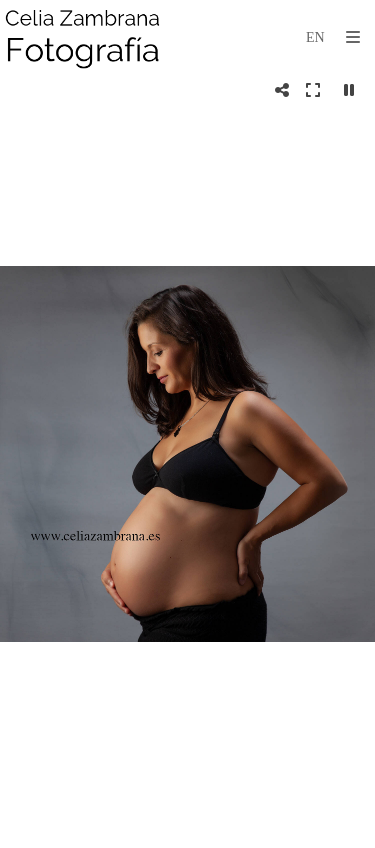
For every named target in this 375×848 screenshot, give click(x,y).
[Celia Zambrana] (83, 37)
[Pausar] (349, 90)
